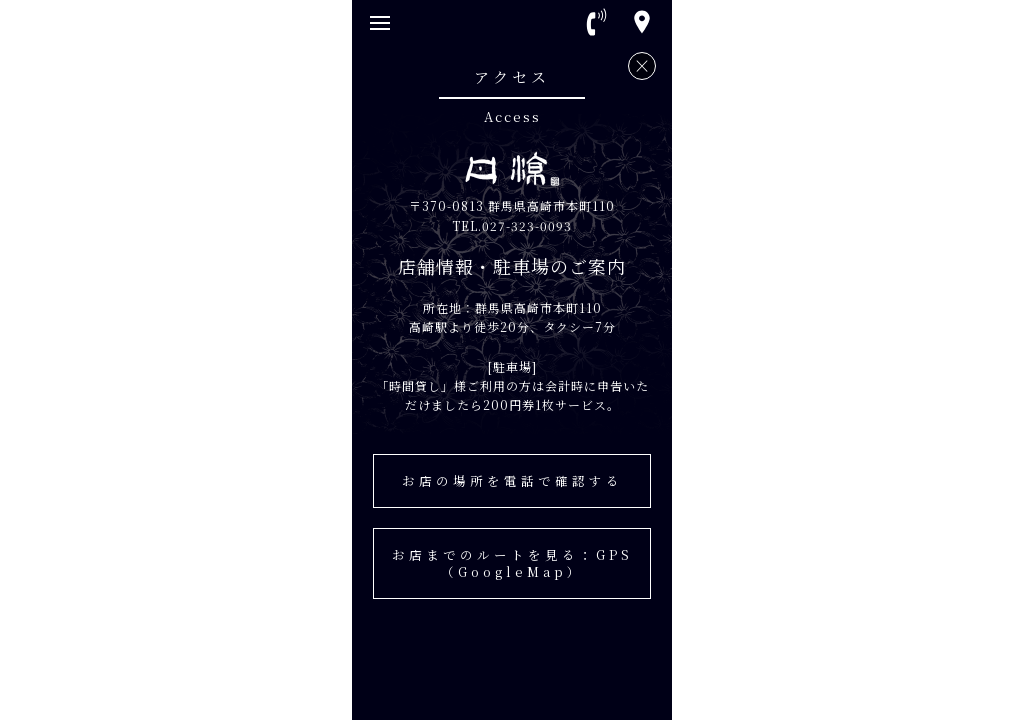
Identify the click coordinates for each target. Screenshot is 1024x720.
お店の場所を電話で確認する (512, 481)
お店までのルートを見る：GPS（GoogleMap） (512, 563)
